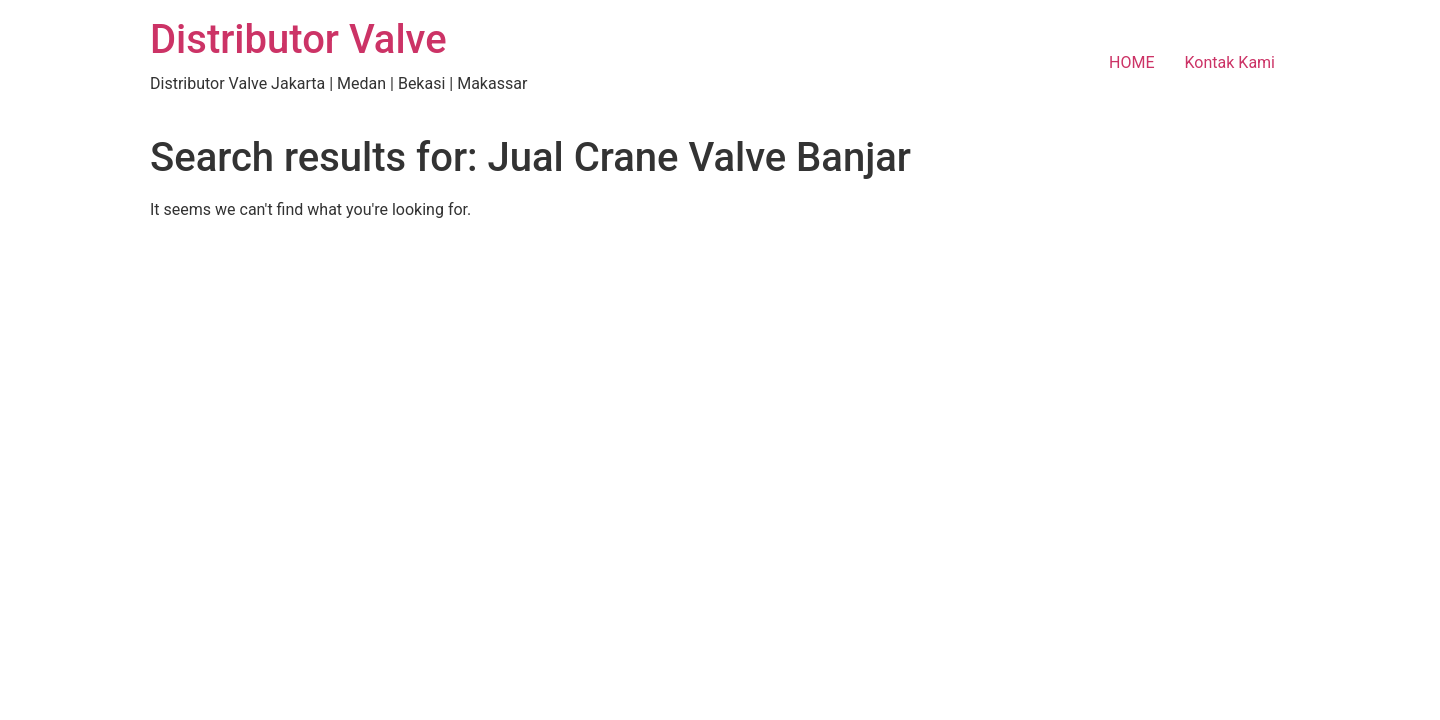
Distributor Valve (298, 39)
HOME (1131, 62)
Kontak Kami (1230, 62)
